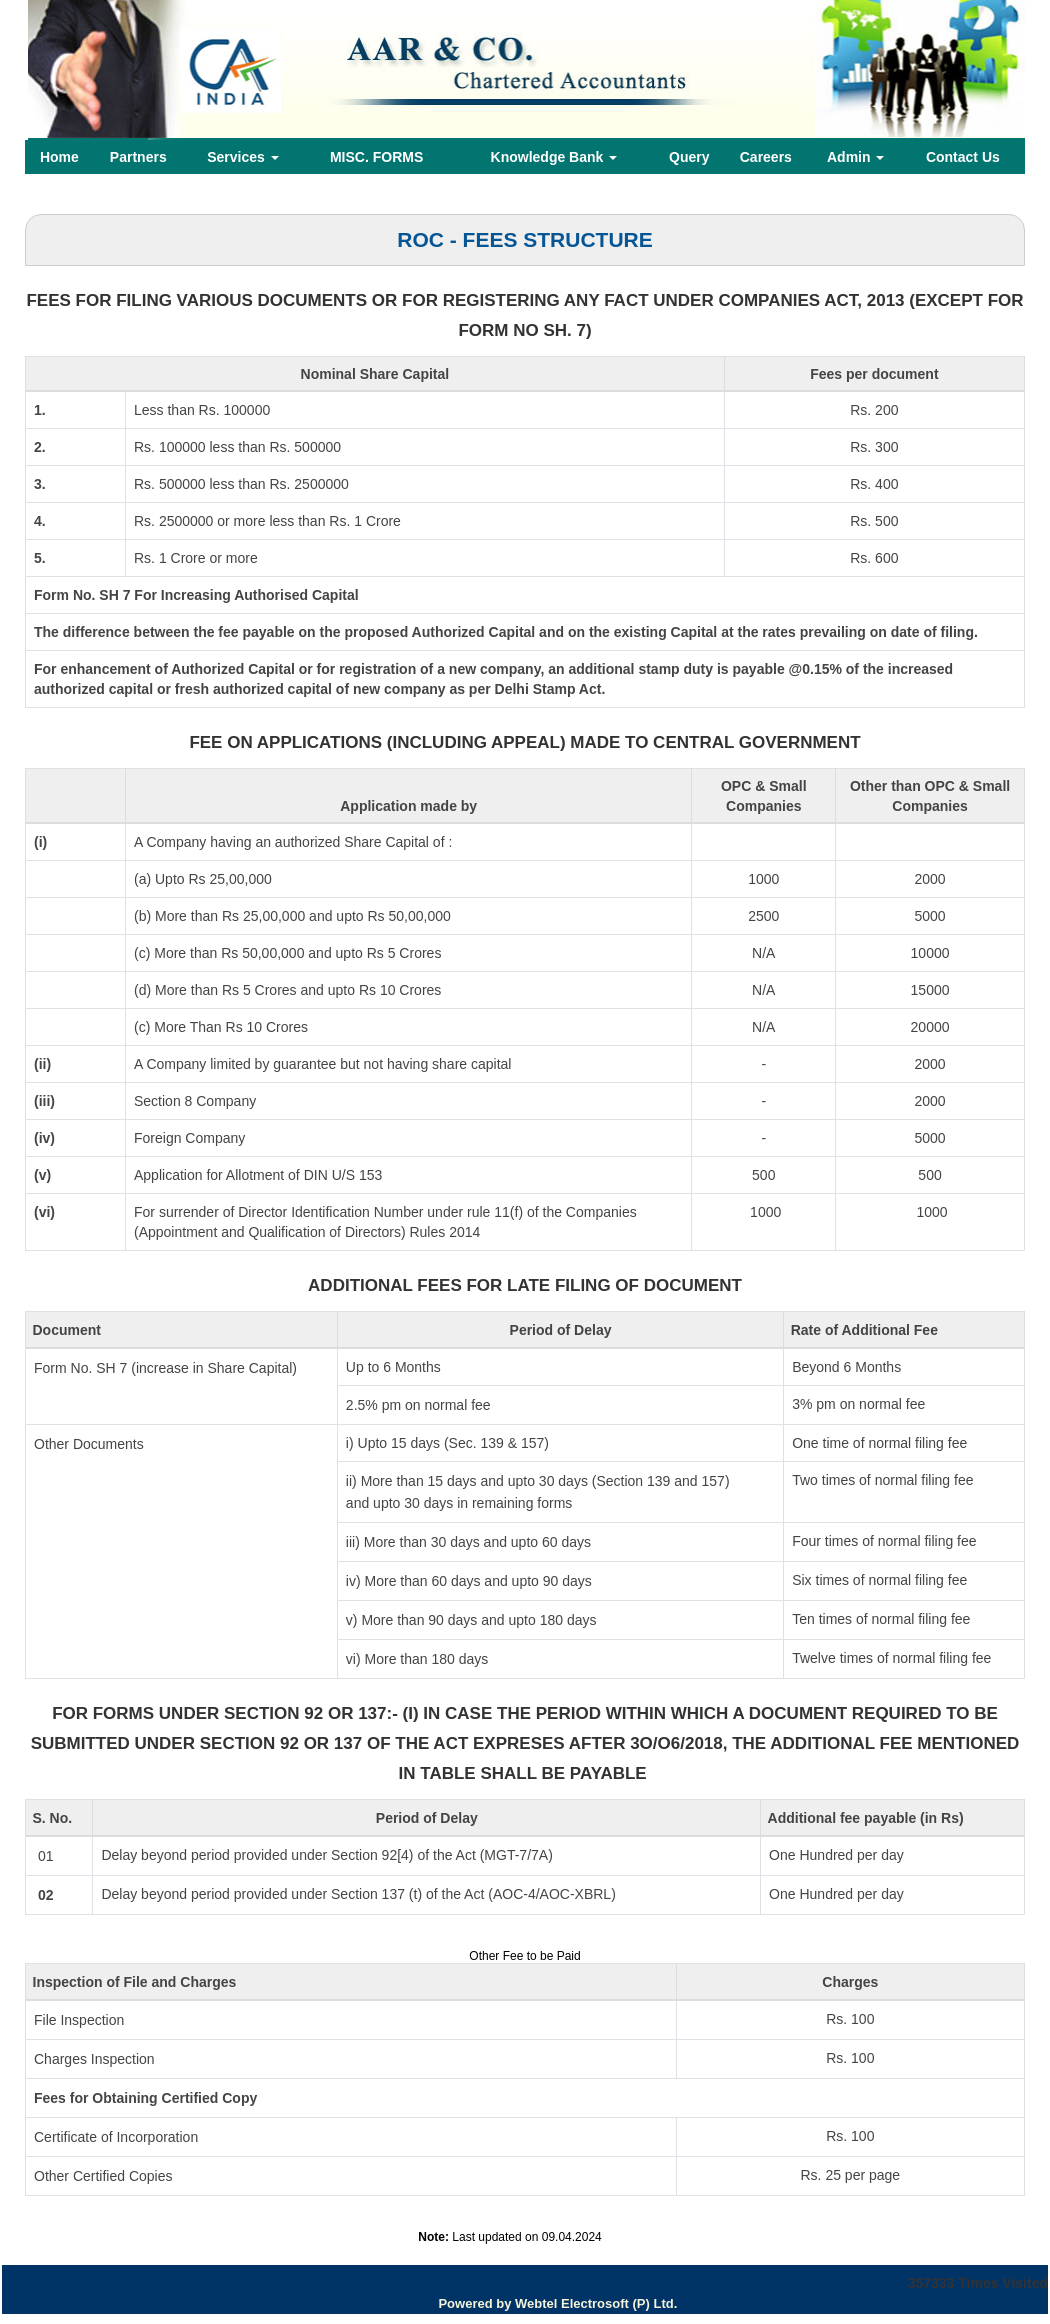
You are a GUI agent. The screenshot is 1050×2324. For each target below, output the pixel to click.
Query (689, 157)
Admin (855, 157)
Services (243, 157)
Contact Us (963, 157)
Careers (766, 157)
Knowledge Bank (554, 157)
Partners (138, 157)
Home (59, 157)
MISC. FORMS (376, 157)
